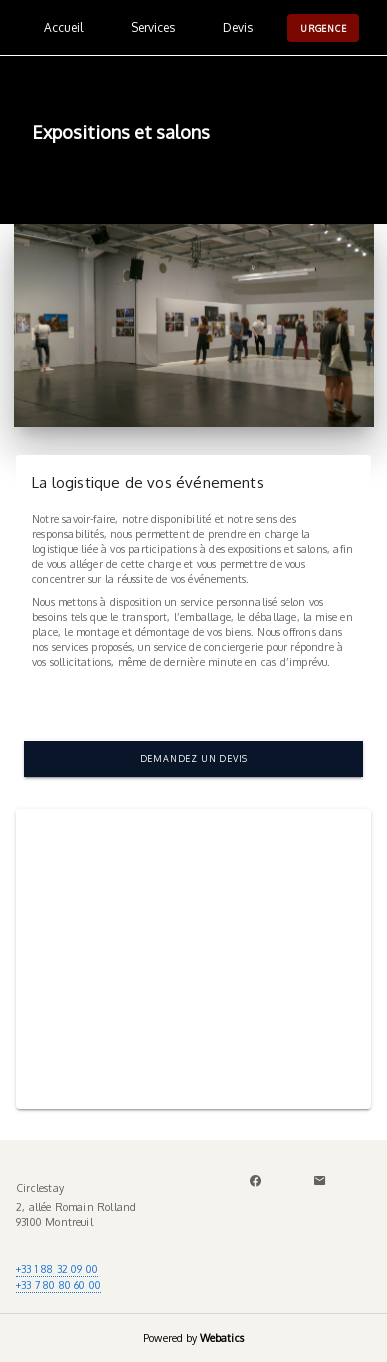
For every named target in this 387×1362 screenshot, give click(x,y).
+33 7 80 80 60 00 (58, 1284)
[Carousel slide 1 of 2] (172, 1084)
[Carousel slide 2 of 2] (216, 1084)
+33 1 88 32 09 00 (57, 1268)
